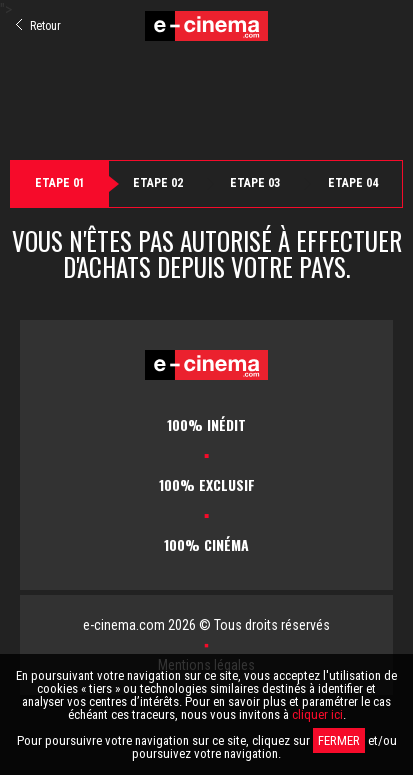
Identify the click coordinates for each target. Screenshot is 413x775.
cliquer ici (317, 714)
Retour (38, 26)
